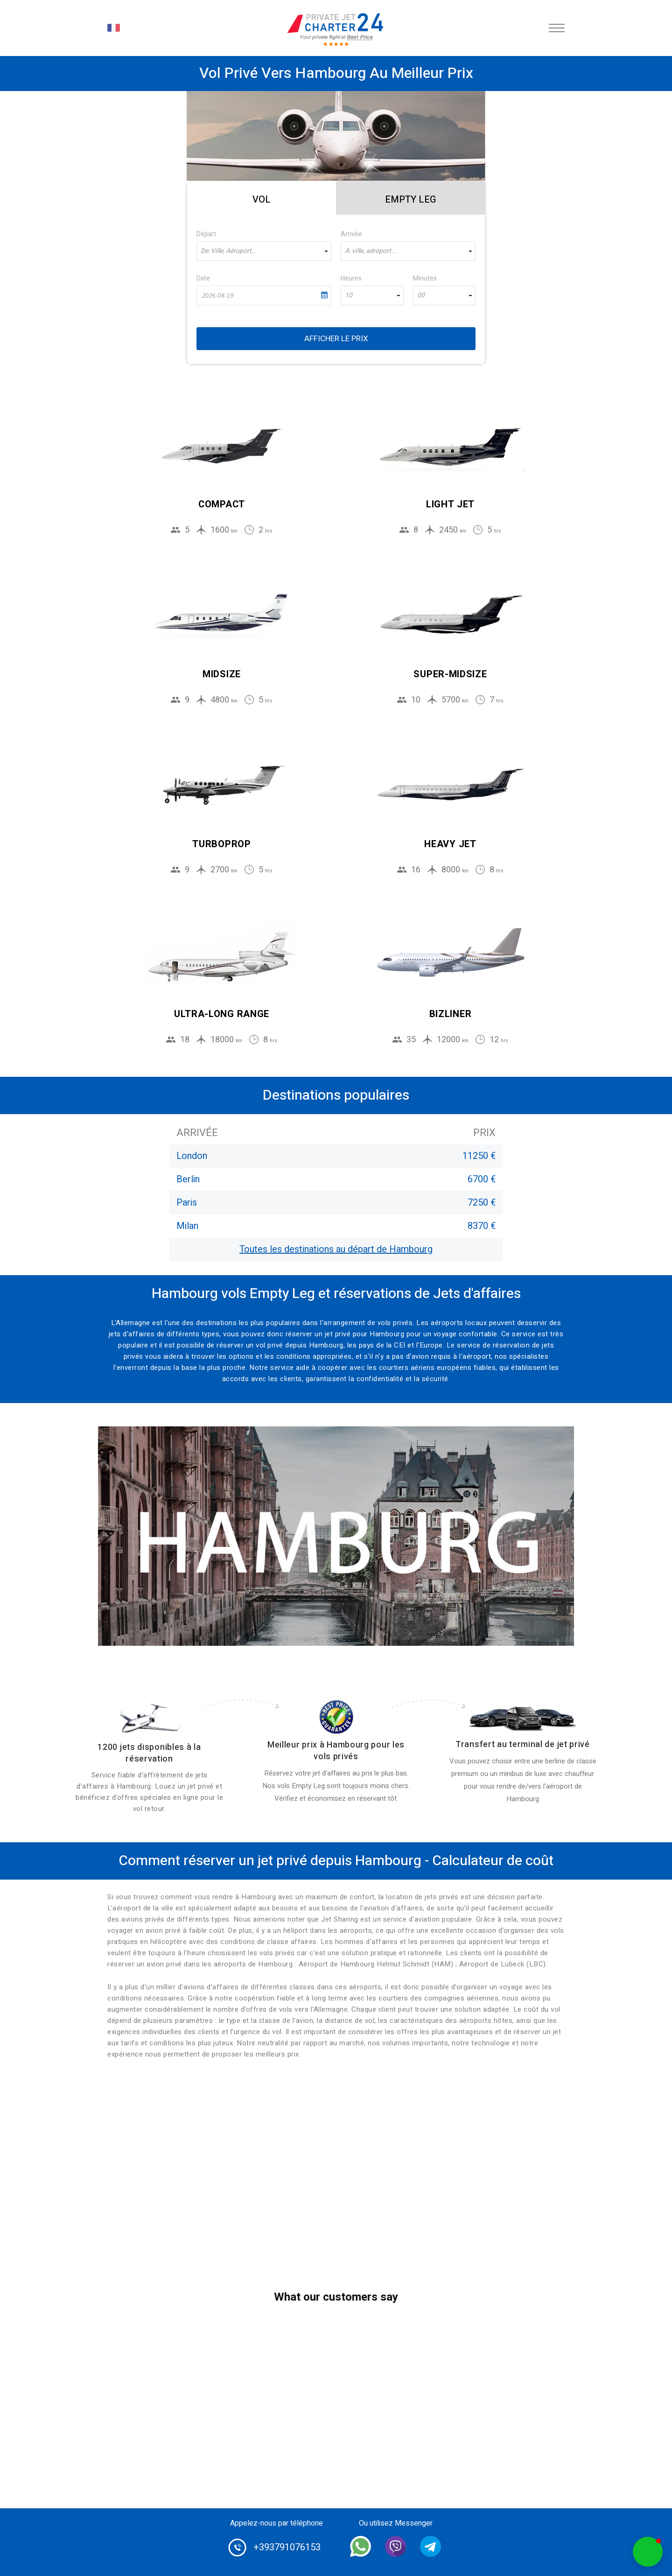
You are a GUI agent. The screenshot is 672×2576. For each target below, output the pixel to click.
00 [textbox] (421, 295)
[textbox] (264, 251)
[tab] (261, 198)
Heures (351, 278)
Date (203, 278)
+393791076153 (287, 2547)
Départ (206, 234)
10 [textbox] (348, 295)
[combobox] (263, 251)
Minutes (425, 278)
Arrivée (351, 234)
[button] (648, 2552)
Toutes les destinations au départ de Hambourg (336, 1249)
